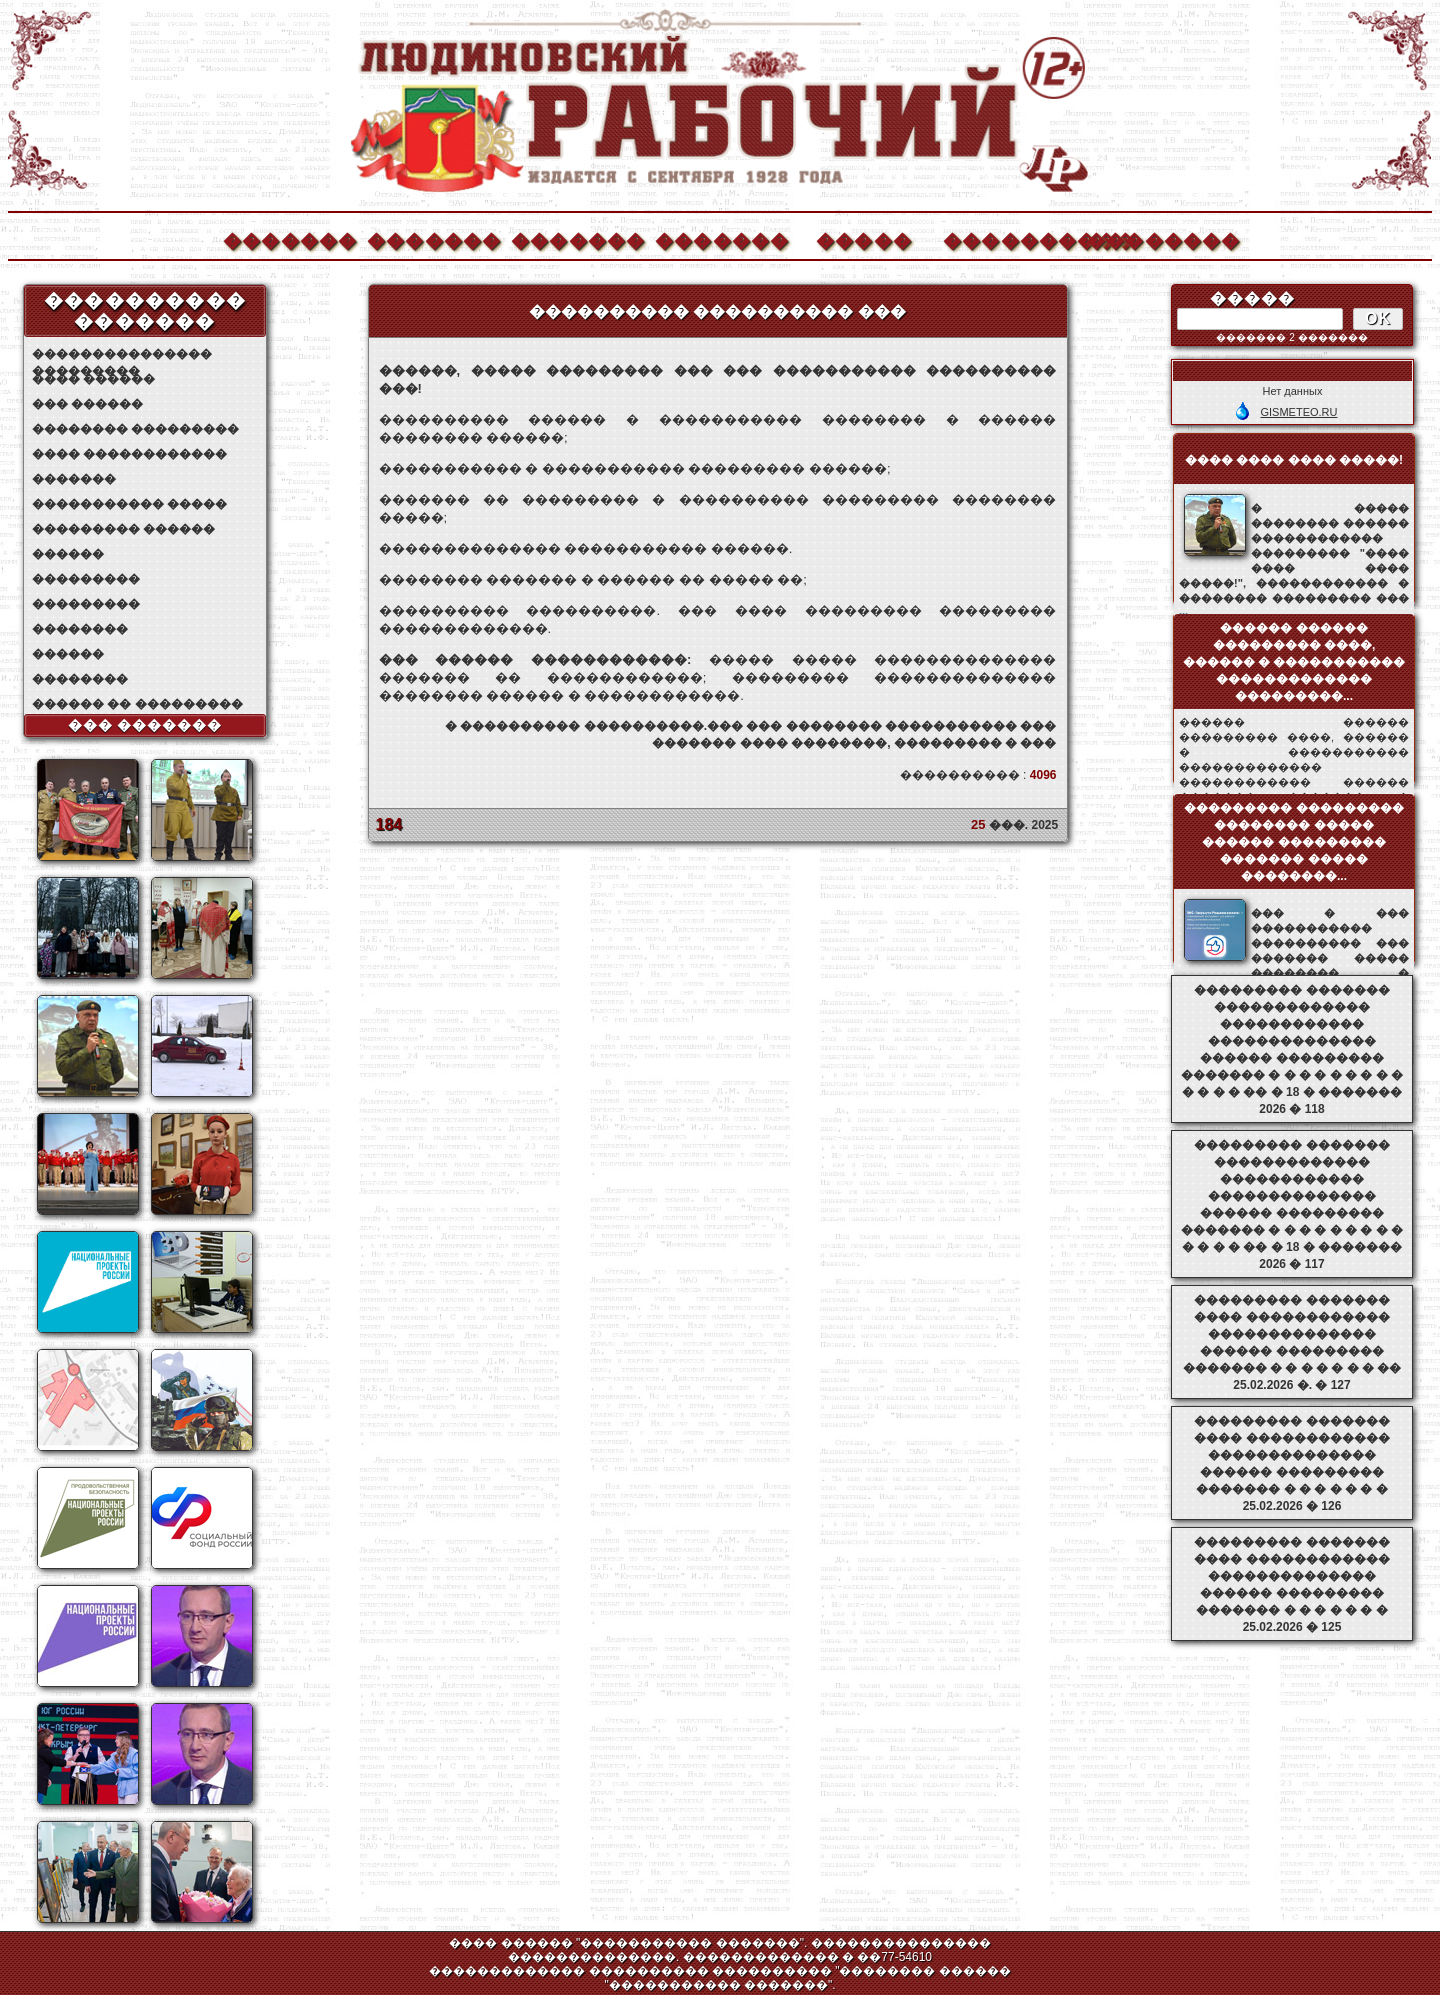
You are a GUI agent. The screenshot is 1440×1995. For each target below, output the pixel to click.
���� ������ (93, 379)
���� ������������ (129, 454)
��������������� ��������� (122, 354)
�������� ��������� (135, 429)
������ (68, 554)
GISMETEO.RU (1298, 412)
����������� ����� (129, 504)
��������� (86, 579)
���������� (1009, 238)
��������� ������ (123, 529)
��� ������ (87, 404)
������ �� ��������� (137, 704)
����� (864, 238)
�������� (1153, 238)
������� (289, 238)
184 (389, 824)
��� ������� (145, 725)
